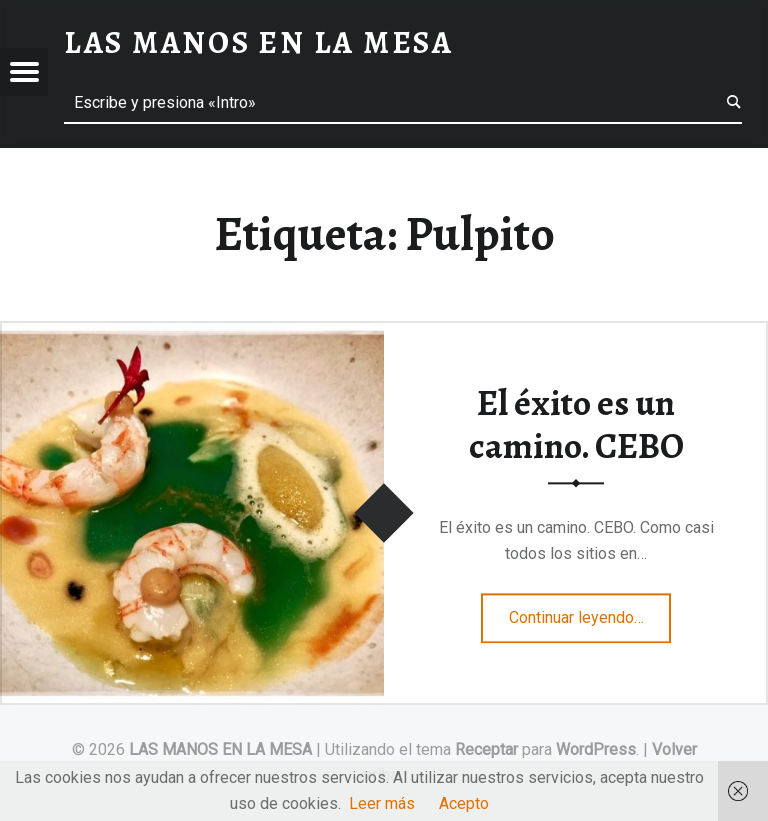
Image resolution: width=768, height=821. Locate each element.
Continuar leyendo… (590, 611)
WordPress (596, 749)
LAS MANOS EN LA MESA (220, 749)
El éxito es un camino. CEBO (576, 424)
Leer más (382, 803)
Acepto (464, 803)
